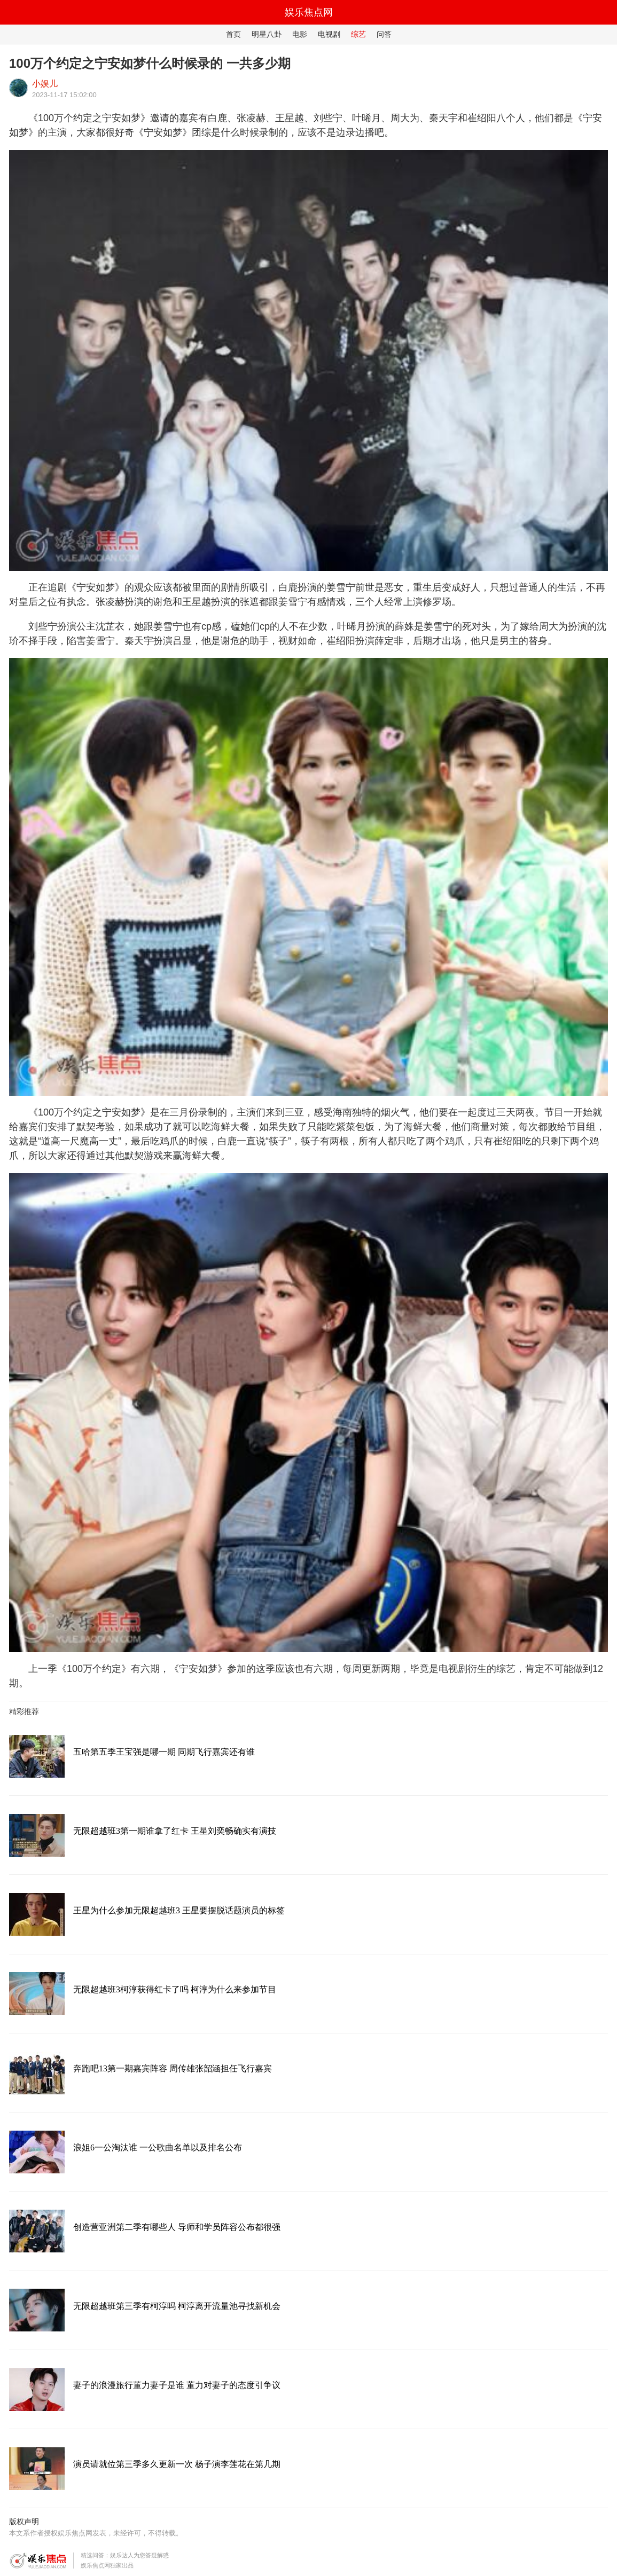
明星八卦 (267, 34)
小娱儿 (45, 83)
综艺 (358, 34)
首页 (233, 34)
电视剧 (329, 34)
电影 (299, 34)
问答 (384, 34)
